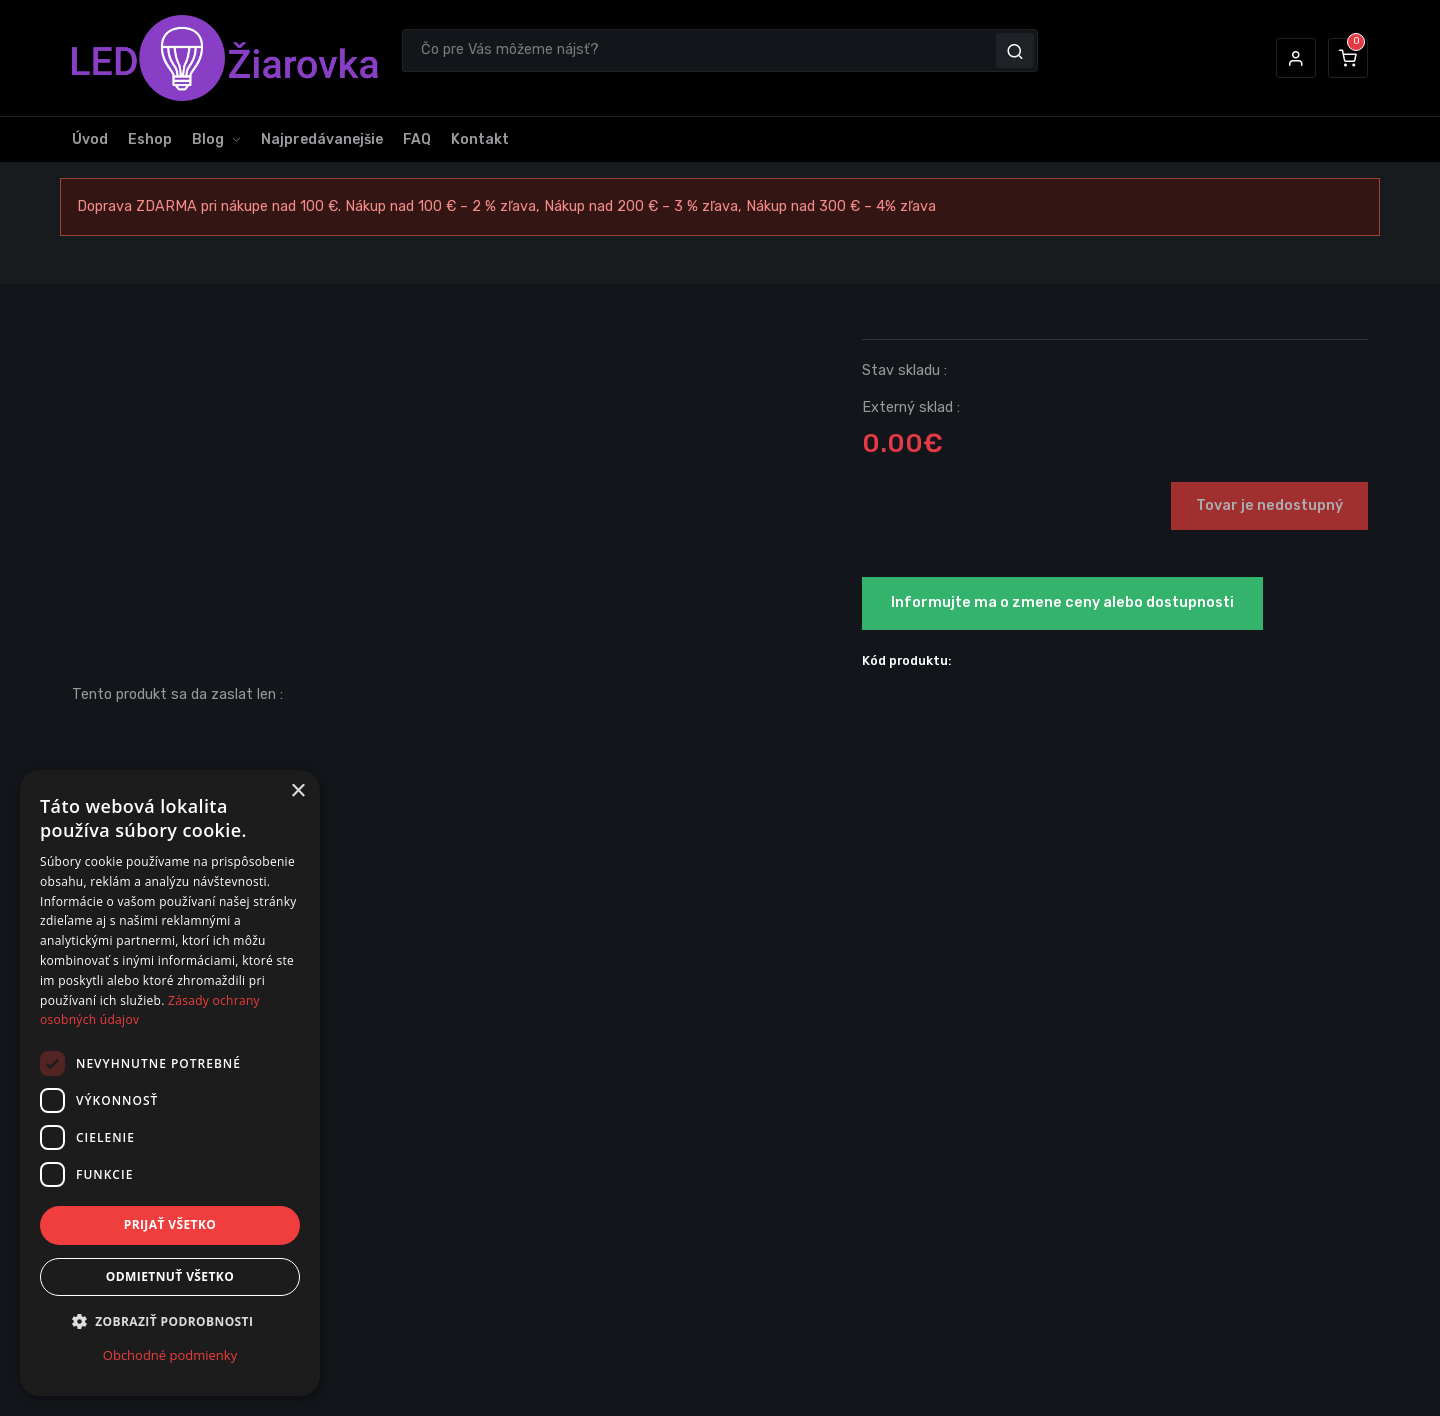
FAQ (417, 139)
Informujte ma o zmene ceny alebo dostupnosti (1062, 602)
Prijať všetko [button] (170, 1224)
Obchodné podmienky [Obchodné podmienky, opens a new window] (170, 1355)
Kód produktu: (907, 660)
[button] (1296, 58)
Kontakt (480, 139)
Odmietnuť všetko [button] (170, 1276)
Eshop (150, 139)
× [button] (297, 791)
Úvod (90, 139)
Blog (208, 139)
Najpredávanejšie (322, 139)
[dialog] (170, 1083)
